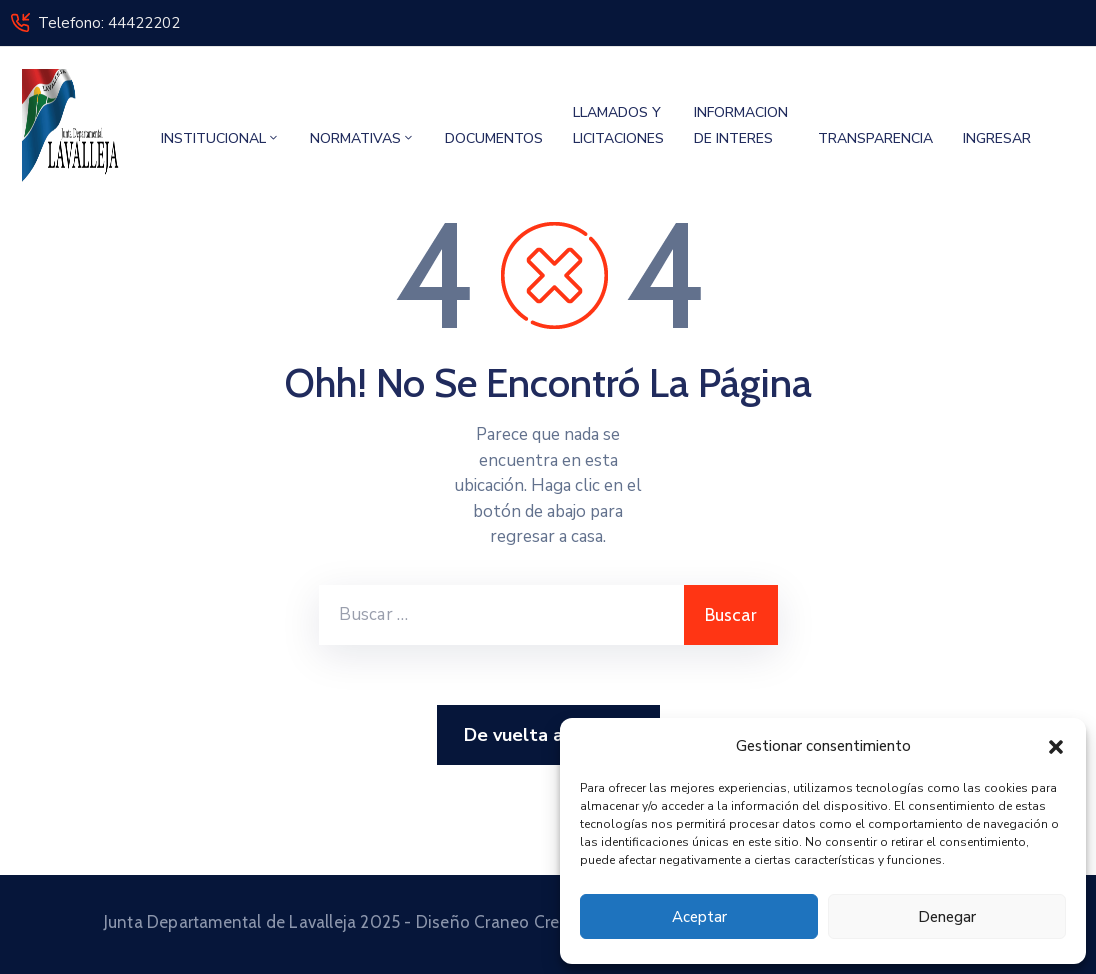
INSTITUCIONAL (220, 138)
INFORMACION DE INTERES (741, 125)
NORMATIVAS (362, 138)
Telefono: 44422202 (109, 23)
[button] (1056, 746)
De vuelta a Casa (548, 736)
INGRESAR (997, 138)
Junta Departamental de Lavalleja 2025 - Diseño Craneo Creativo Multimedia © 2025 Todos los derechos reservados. (548, 922)
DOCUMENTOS (494, 138)
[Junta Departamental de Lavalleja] (73, 125)
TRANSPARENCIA (875, 138)
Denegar (947, 917)
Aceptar (699, 917)
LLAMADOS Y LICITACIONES (618, 125)
